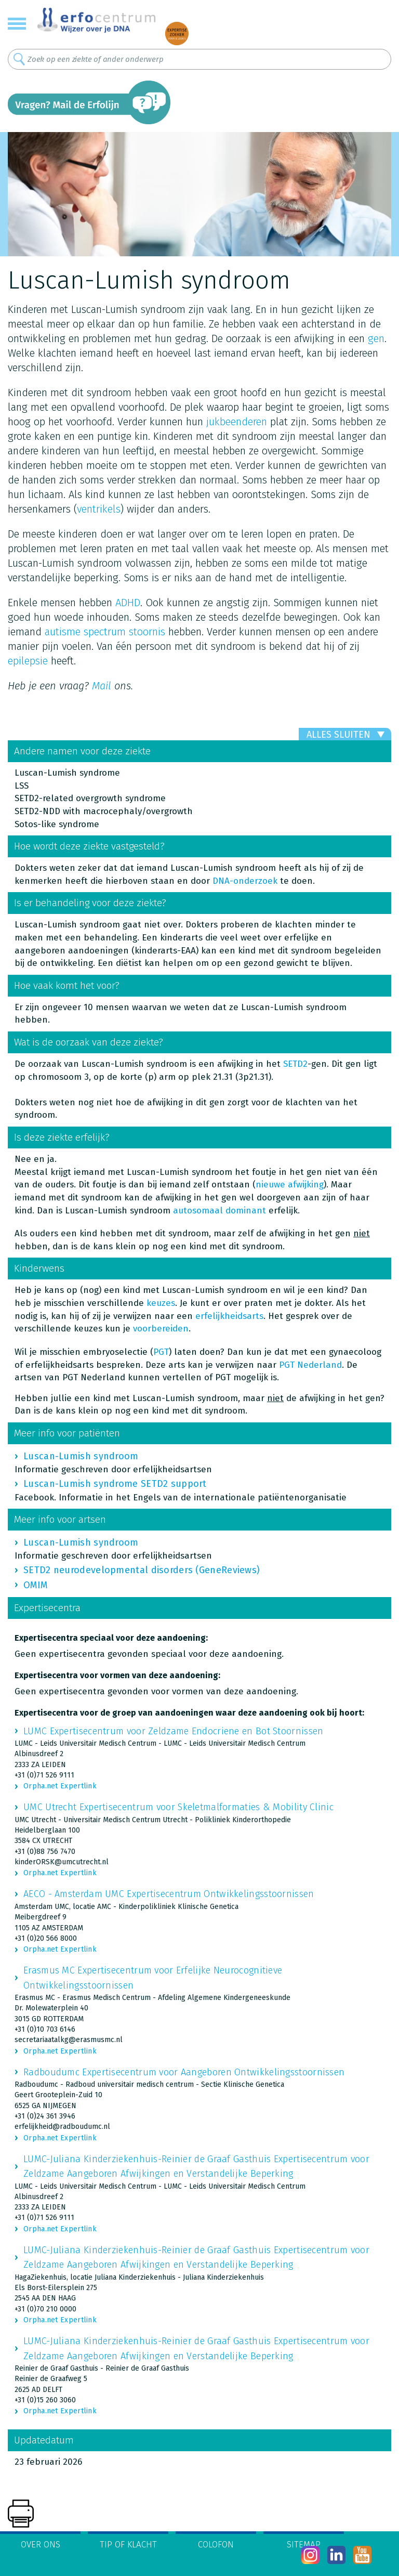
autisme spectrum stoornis (105, 631)
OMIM (35, 1585)
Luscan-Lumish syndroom (81, 1456)
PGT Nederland (310, 1364)
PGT (161, 1351)
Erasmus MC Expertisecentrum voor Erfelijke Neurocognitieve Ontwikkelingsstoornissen (152, 1978)
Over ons (40, 2544)
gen (376, 338)
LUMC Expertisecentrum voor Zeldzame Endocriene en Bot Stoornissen (173, 1731)
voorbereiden (161, 1328)
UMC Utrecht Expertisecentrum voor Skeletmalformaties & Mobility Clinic (178, 1807)
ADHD (127, 602)
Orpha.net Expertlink (60, 1786)
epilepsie (28, 661)
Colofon (216, 2544)
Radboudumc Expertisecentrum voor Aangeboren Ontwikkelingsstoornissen (183, 2072)
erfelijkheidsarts (229, 1316)
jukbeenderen (236, 421)
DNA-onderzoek (244, 880)
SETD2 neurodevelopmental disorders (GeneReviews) (141, 1570)
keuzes (161, 1303)
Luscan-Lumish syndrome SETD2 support (115, 1483)
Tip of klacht (128, 2544)
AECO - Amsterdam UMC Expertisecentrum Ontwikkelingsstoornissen (168, 1894)
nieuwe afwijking (290, 1184)
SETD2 (295, 1063)
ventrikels (99, 509)
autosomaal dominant (219, 1210)
